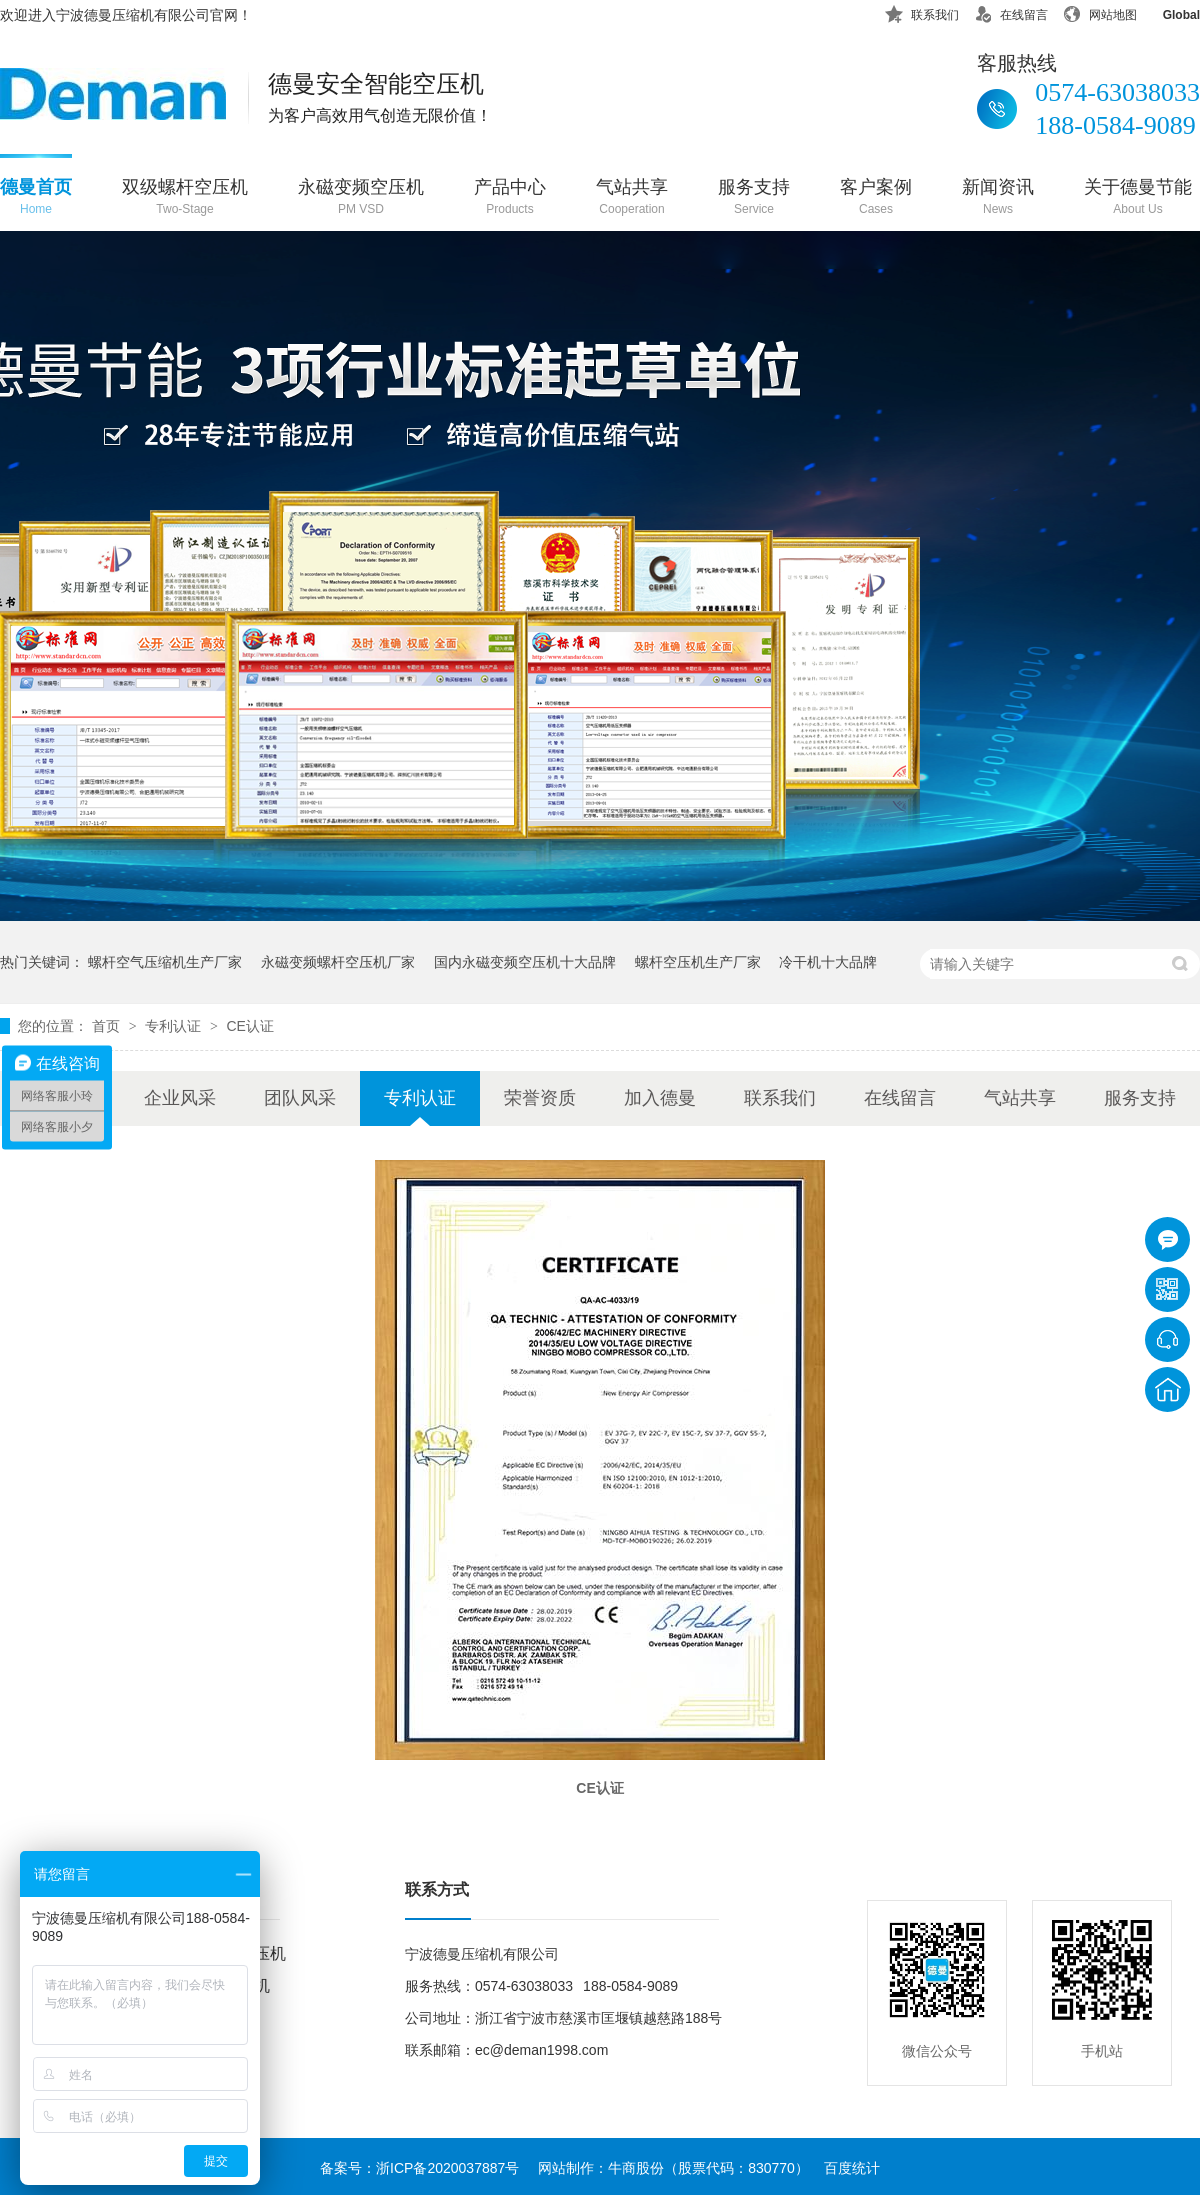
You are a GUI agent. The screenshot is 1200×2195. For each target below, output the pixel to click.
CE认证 (249, 1026)
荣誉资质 (540, 1098)
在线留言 (1011, 11)
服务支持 (754, 198)
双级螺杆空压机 (185, 198)
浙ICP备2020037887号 (447, 2168)
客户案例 (876, 198)
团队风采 (300, 1098)
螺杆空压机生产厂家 (698, 962)
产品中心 (510, 198)
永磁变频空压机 (361, 198)
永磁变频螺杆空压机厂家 (338, 962)
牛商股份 (636, 2168)
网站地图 (1100, 11)
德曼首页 (36, 198)
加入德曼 (660, 1098)
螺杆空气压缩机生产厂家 (165, 962)
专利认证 (175, 1026)
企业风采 (180, 1098)
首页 (108, 1026)
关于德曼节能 (1138, 198)
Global (1168, 11)
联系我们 (922, 11)
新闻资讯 (998, 198)
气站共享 (632, 198)
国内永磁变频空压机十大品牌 (525, 962)
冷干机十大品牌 (828, 962)
